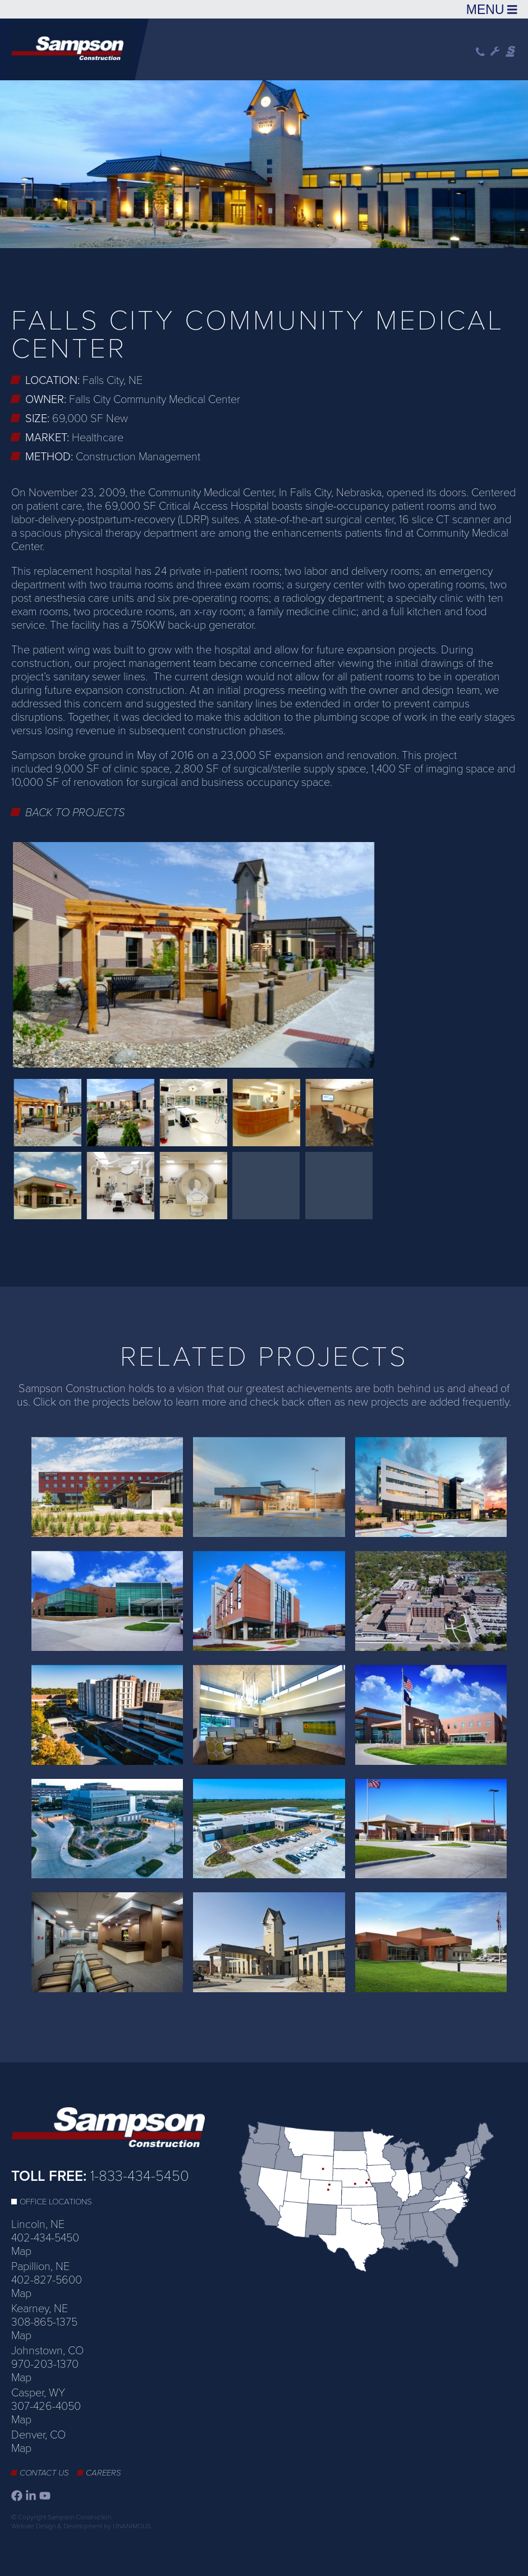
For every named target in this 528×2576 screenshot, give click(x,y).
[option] (264, 162)
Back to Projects (75, 813)
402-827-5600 (46, 2280)
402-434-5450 (45, 2238)
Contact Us (44, 2473)
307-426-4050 (46, 2406)
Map (21, 2251)
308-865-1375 (44, 2322)
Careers (103, 2473)
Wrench (495, 51)
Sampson (511, 51)
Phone (480, 52)
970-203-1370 (45, 2364)
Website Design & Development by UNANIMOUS (81, 2526)
